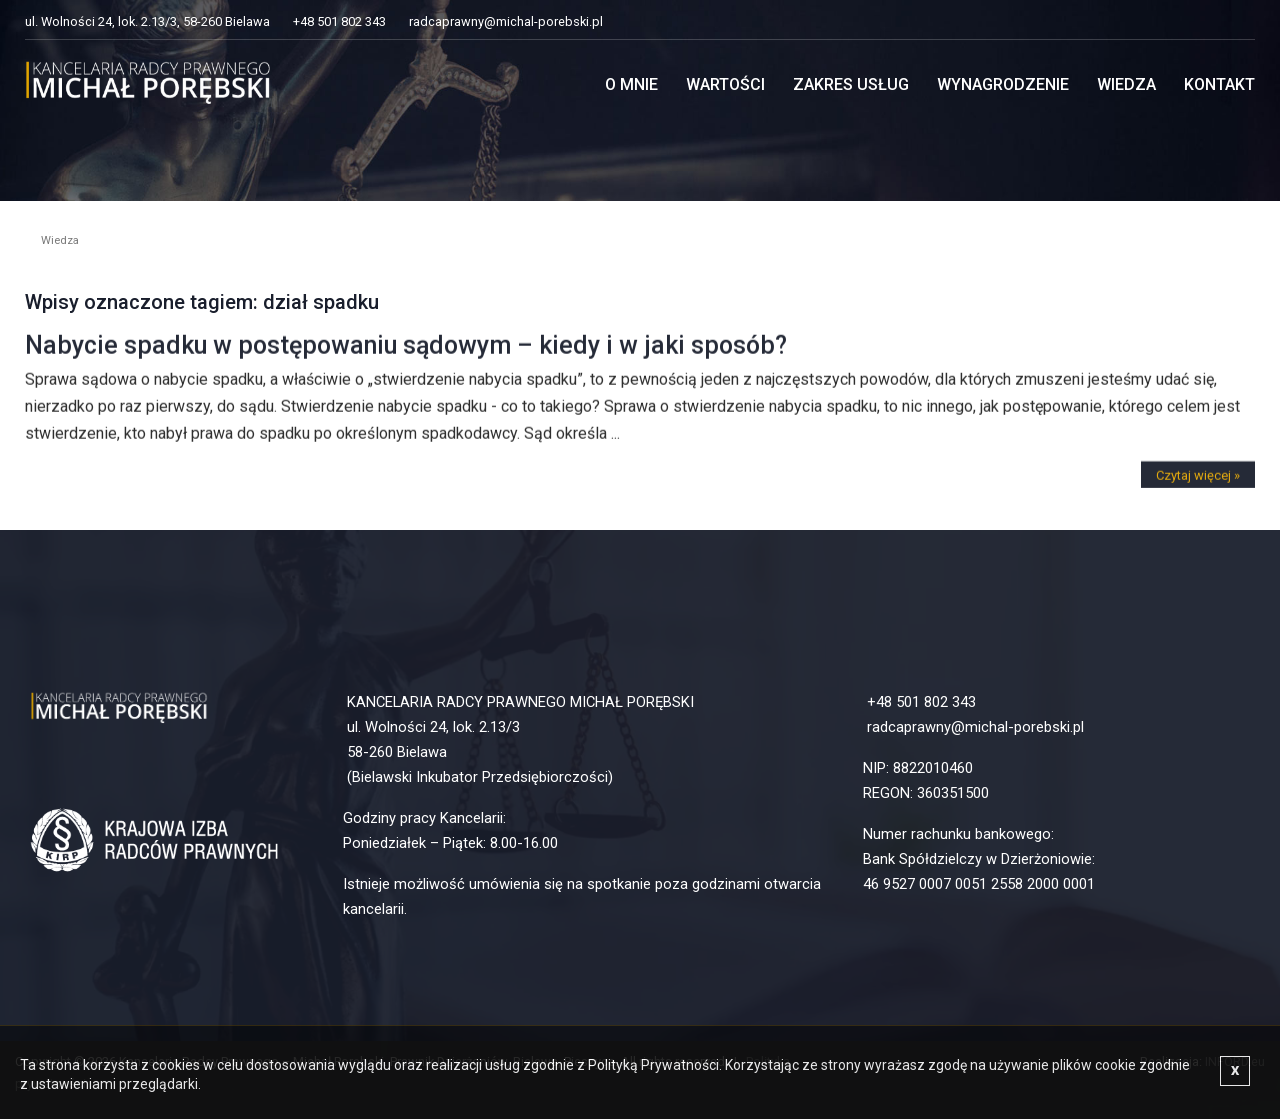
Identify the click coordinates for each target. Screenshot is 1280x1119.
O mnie (631, 84)
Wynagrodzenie (1003, 84)
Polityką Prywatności (653, 1065)
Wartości (725, 84)
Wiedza (1126, 84)
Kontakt (1219, 84)
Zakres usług (851, 84)
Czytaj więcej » (1198, 483)
